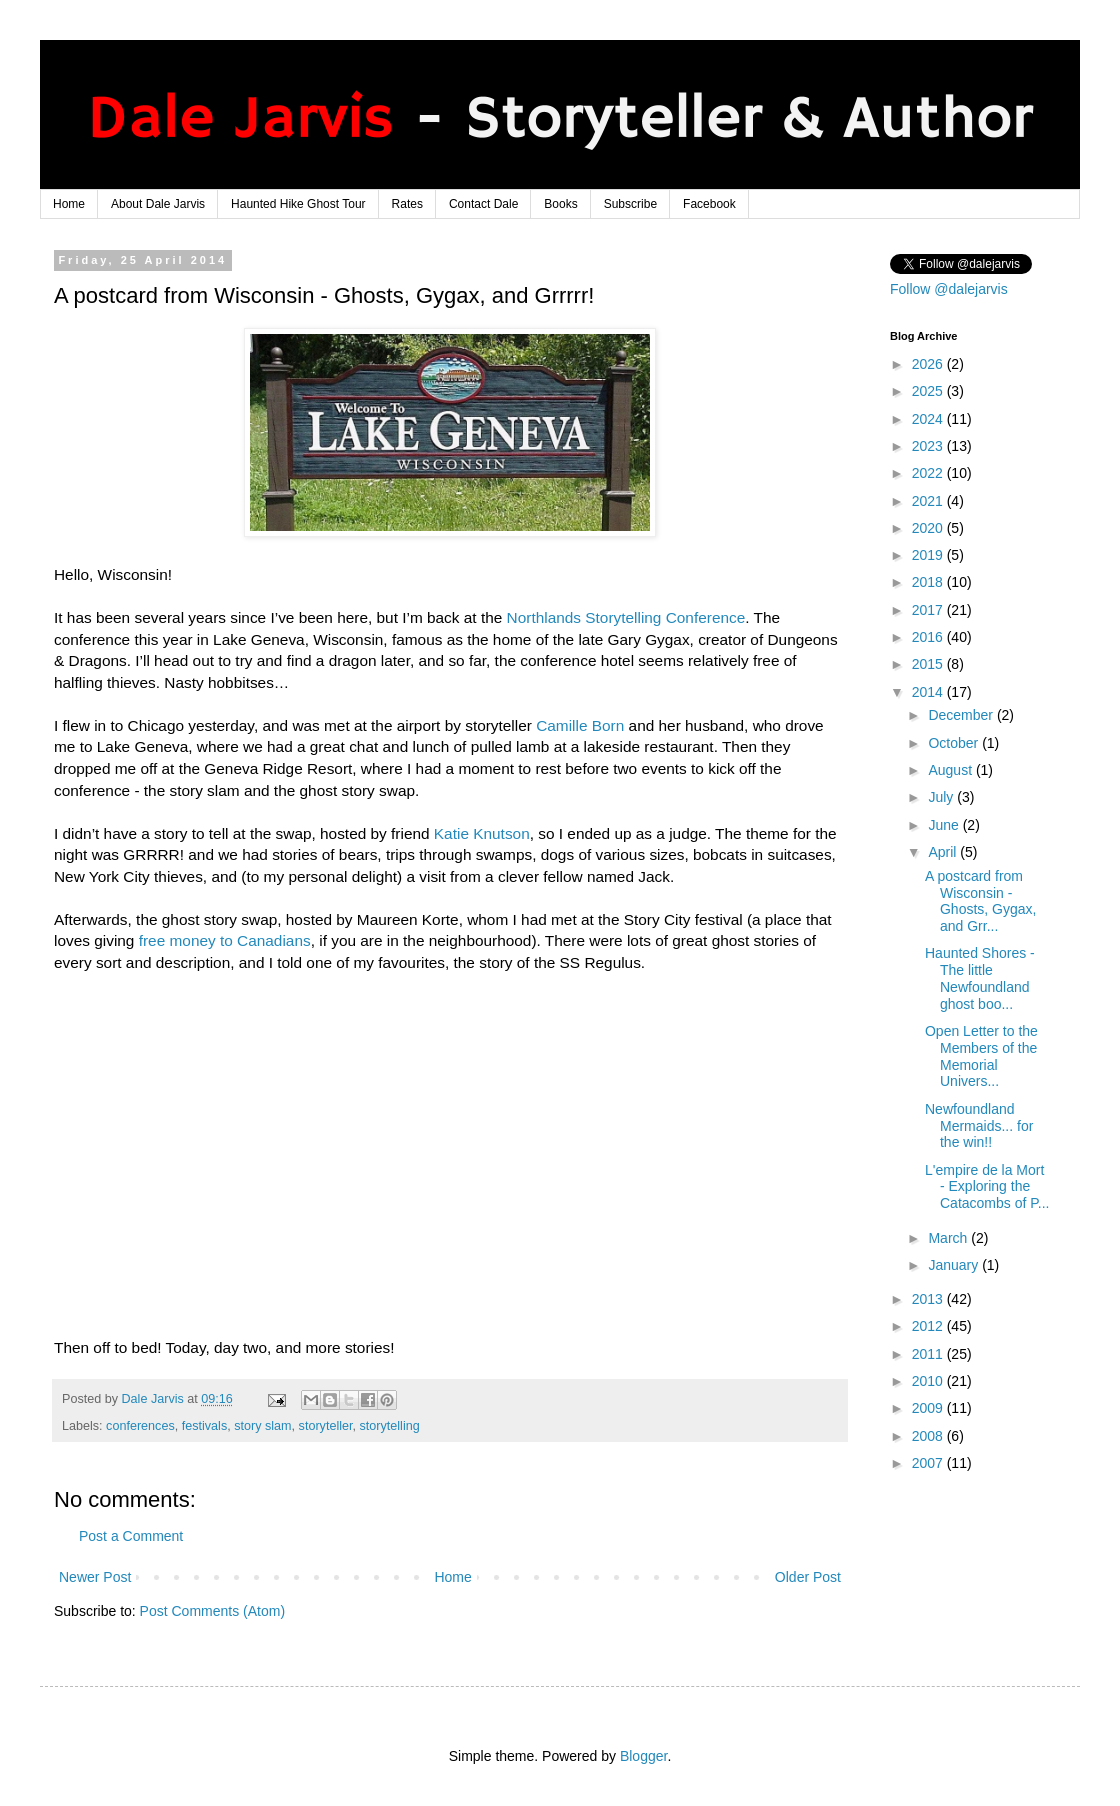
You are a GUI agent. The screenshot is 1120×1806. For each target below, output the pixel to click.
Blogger (643, 1756)
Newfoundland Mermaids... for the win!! (979, 1126)
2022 (929, 473)
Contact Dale (483, 204)
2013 (929, 1299)
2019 (929, 555)
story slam (262, 1426)
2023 (929, 446)
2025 (929, 391)
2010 (929, 1381)
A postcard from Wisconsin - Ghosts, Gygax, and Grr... (980, 901)
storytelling (390, 1426)
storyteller (326, 1426)
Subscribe (630, 204)
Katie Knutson (482, 833)
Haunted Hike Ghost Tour (298, 204)
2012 (929, 1326)
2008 (929, 1436)
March (949, 1238)
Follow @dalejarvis (949, 289)
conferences (140, 1426)
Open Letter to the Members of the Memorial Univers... (981, 1056)
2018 (929, 582)
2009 (929, 1408)
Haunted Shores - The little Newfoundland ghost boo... (980, 978)
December (962, 715)
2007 (929, 1463)
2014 (929, 692)
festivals (205, 1426)
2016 (929, 637)
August (951, 770)
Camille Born (580, 725)
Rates (407, 204)
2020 (929, 528)
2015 (929, 664)
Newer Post (95, 1577)
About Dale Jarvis (158, 204)
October (955, 743)
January (955, 1265)
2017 (929, 610)
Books (560, 204)
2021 (929, 501)
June (945, 825)
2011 (929, 1354)
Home (69, 204)
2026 (929, 364)
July (942, 797)
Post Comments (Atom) (212, 1611)
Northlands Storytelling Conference (626, 617)
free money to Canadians (225, 940)
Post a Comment (131, 1536)
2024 (929, 419)
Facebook (709, 204)
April (944, 852)
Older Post (808, 1577)
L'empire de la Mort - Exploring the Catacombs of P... (987, 1187)
